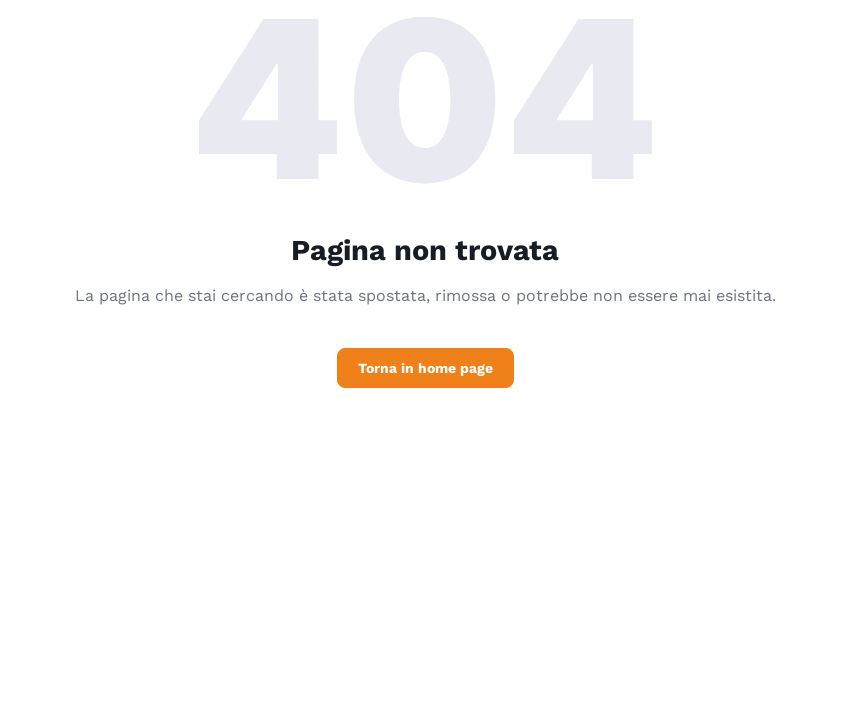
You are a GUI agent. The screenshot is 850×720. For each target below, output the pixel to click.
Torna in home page (425, 368)
